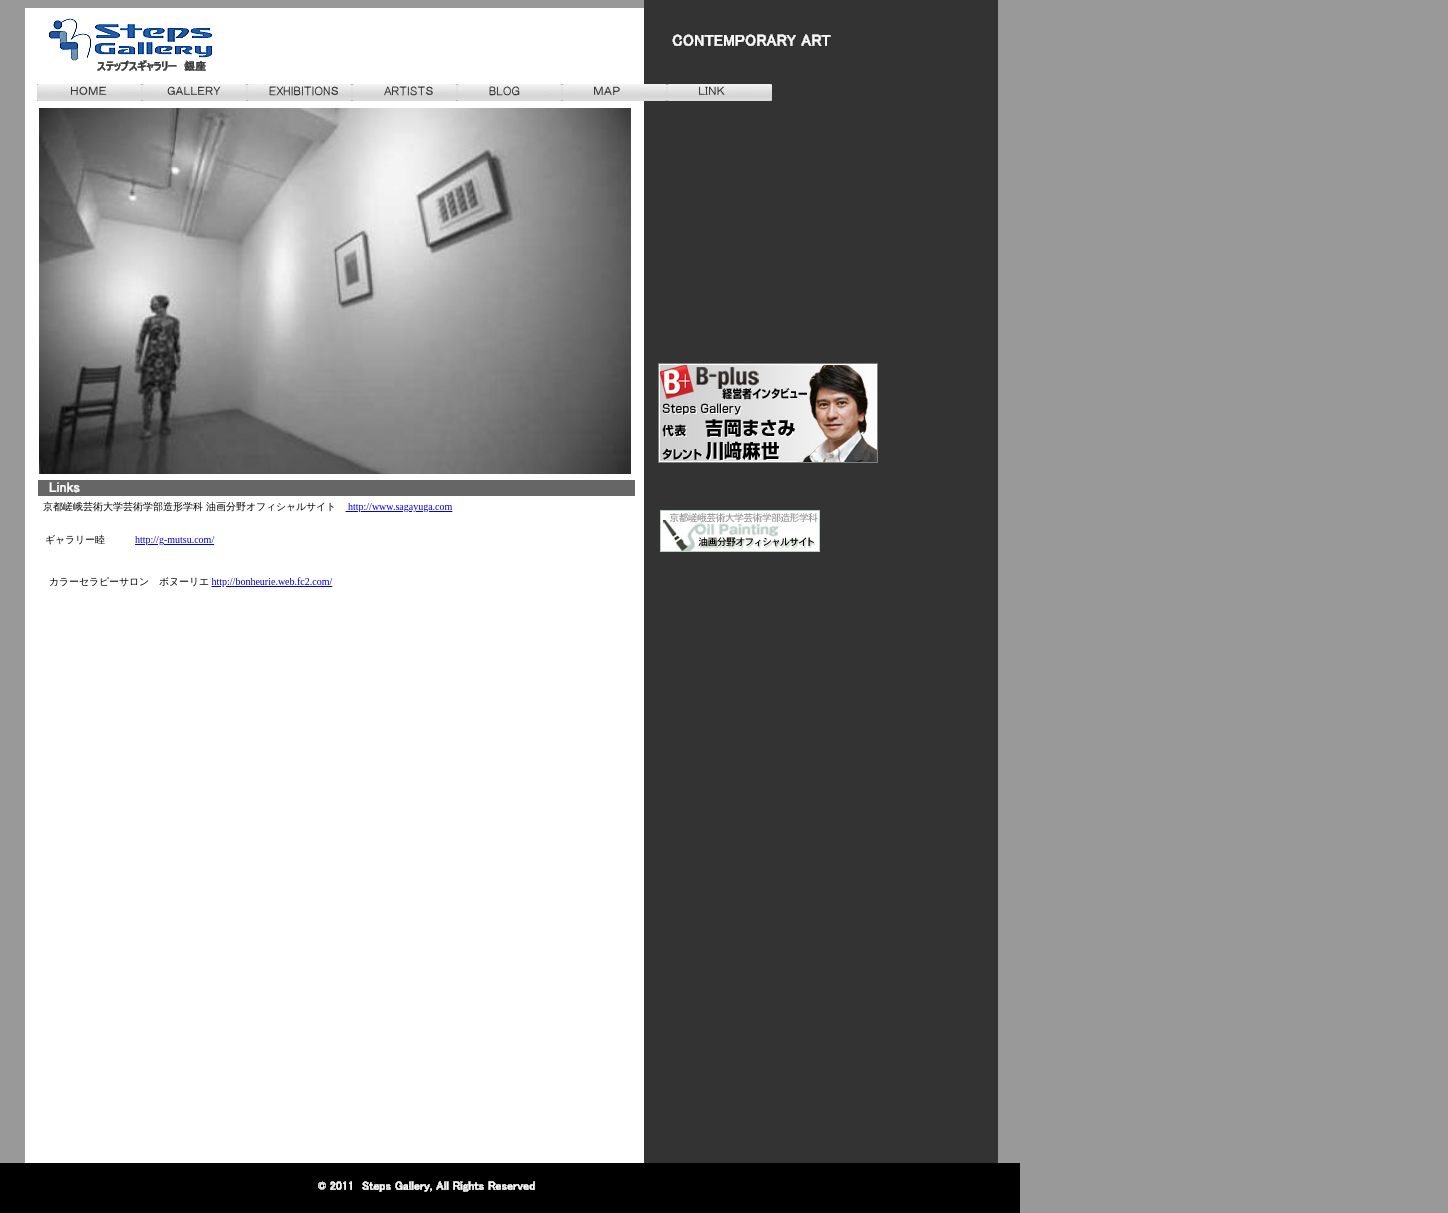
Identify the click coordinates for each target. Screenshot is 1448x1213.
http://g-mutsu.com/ (174, 539)
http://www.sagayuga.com (399, 506)
